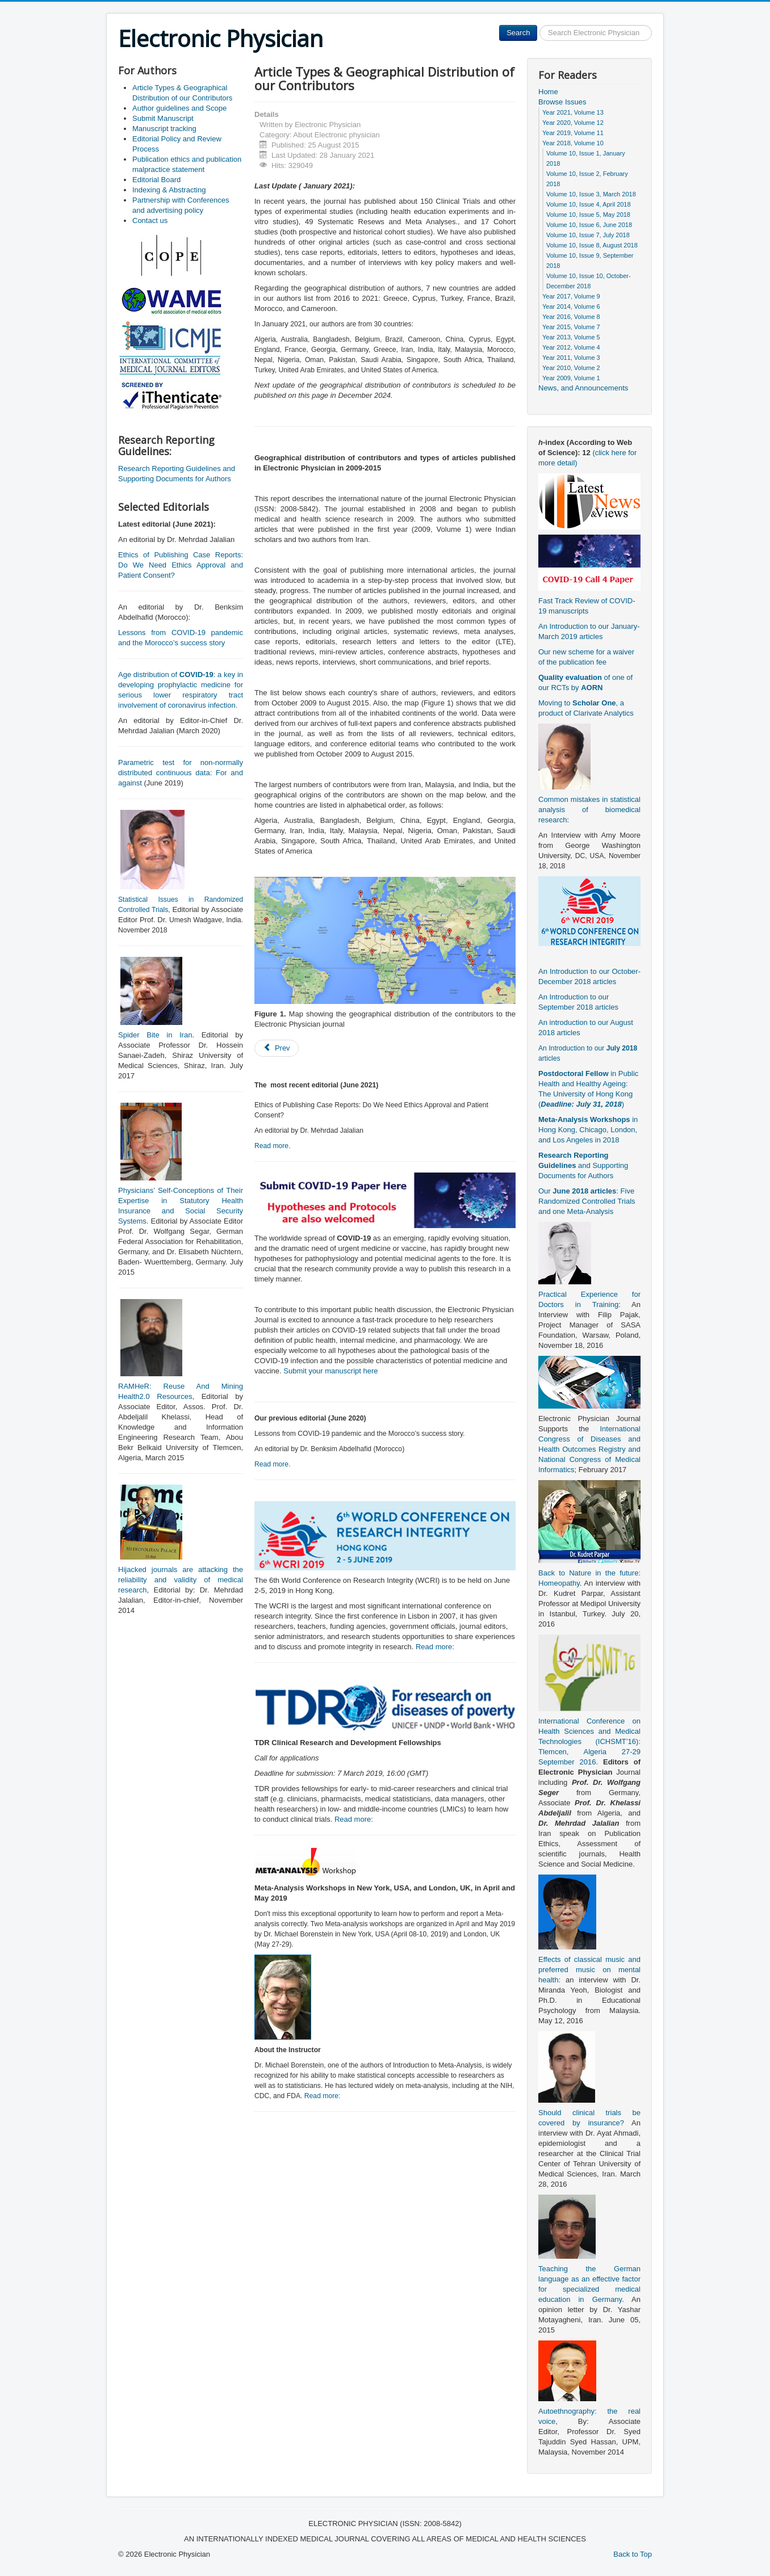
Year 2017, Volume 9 (571, 296)
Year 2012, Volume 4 (571, 347)
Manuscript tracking (164, 128)
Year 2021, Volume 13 (573, 112)
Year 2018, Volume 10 (573, 143)
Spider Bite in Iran (155, 1035)
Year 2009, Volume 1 (571, 378)
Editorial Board (156, 179)
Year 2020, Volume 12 (573, 122)
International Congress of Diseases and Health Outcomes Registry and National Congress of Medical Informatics (589, 1449)
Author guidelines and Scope (179, 108)
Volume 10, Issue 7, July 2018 (588, 235)
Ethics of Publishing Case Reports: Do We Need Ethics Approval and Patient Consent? (180, 565)
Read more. (272, 1146)
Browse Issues (562, 102)
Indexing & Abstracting (169, 190)
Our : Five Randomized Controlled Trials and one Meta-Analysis (586, 1201)
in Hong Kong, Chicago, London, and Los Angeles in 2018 (588, 1129)
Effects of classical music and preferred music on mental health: (589, 1969)
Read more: (435, 1646)
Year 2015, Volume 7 (571, 326)
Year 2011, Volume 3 (571, 357)
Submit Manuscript (163, 118)
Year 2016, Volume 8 (571, 316)
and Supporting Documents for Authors (583, 1165)
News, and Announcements (583, 388)
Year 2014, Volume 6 (571, 306)
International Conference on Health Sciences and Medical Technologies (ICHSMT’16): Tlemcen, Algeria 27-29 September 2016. (589, 1741)
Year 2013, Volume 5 (571, 337)
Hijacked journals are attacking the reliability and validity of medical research (180, 1579)
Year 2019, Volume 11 (573, 132)
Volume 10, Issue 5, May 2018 (588, 214)
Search (518, 32)
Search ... (537, 25)
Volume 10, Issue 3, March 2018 (591, 194)
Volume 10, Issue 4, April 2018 (588, 204)
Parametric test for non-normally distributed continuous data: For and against (180, 772)
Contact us (150, 220)
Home (548, 91)
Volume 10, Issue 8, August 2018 (592, 245)
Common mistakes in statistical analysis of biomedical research (589, 809)
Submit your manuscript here (330, 1371)
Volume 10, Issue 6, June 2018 (589, 224)
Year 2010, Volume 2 (571, 367)
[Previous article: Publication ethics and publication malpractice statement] (276, 1048)
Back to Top (632, 2554)
